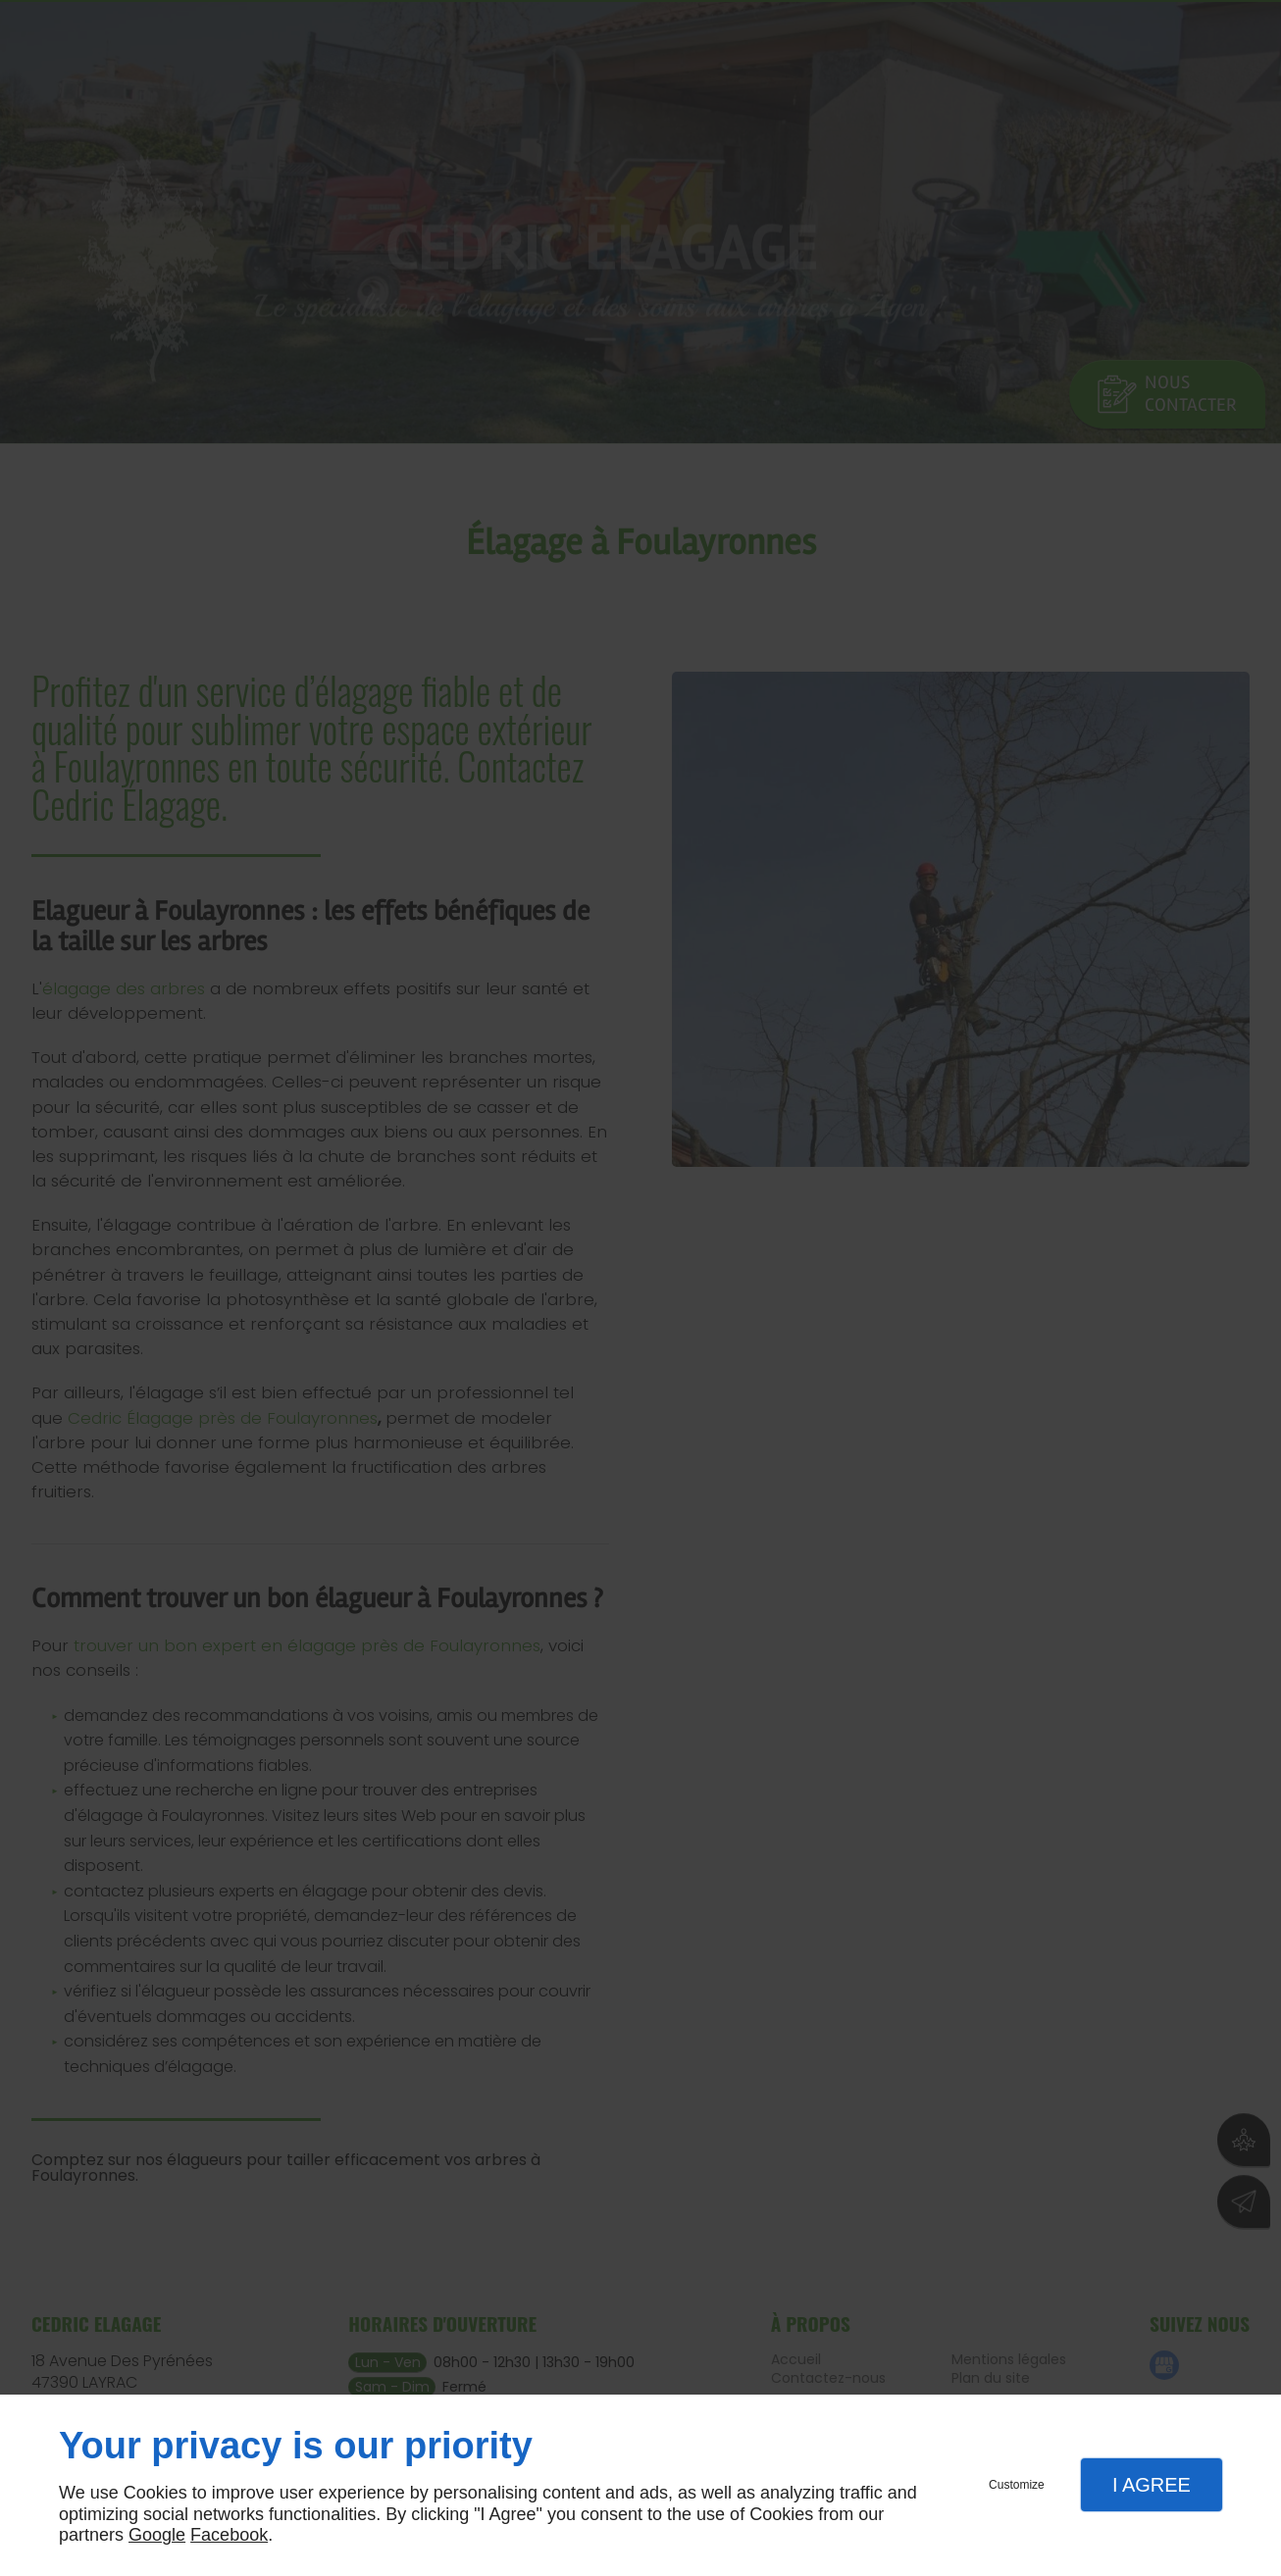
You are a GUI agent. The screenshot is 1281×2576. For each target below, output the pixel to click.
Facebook (229, 2535)
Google (156, 2535)
